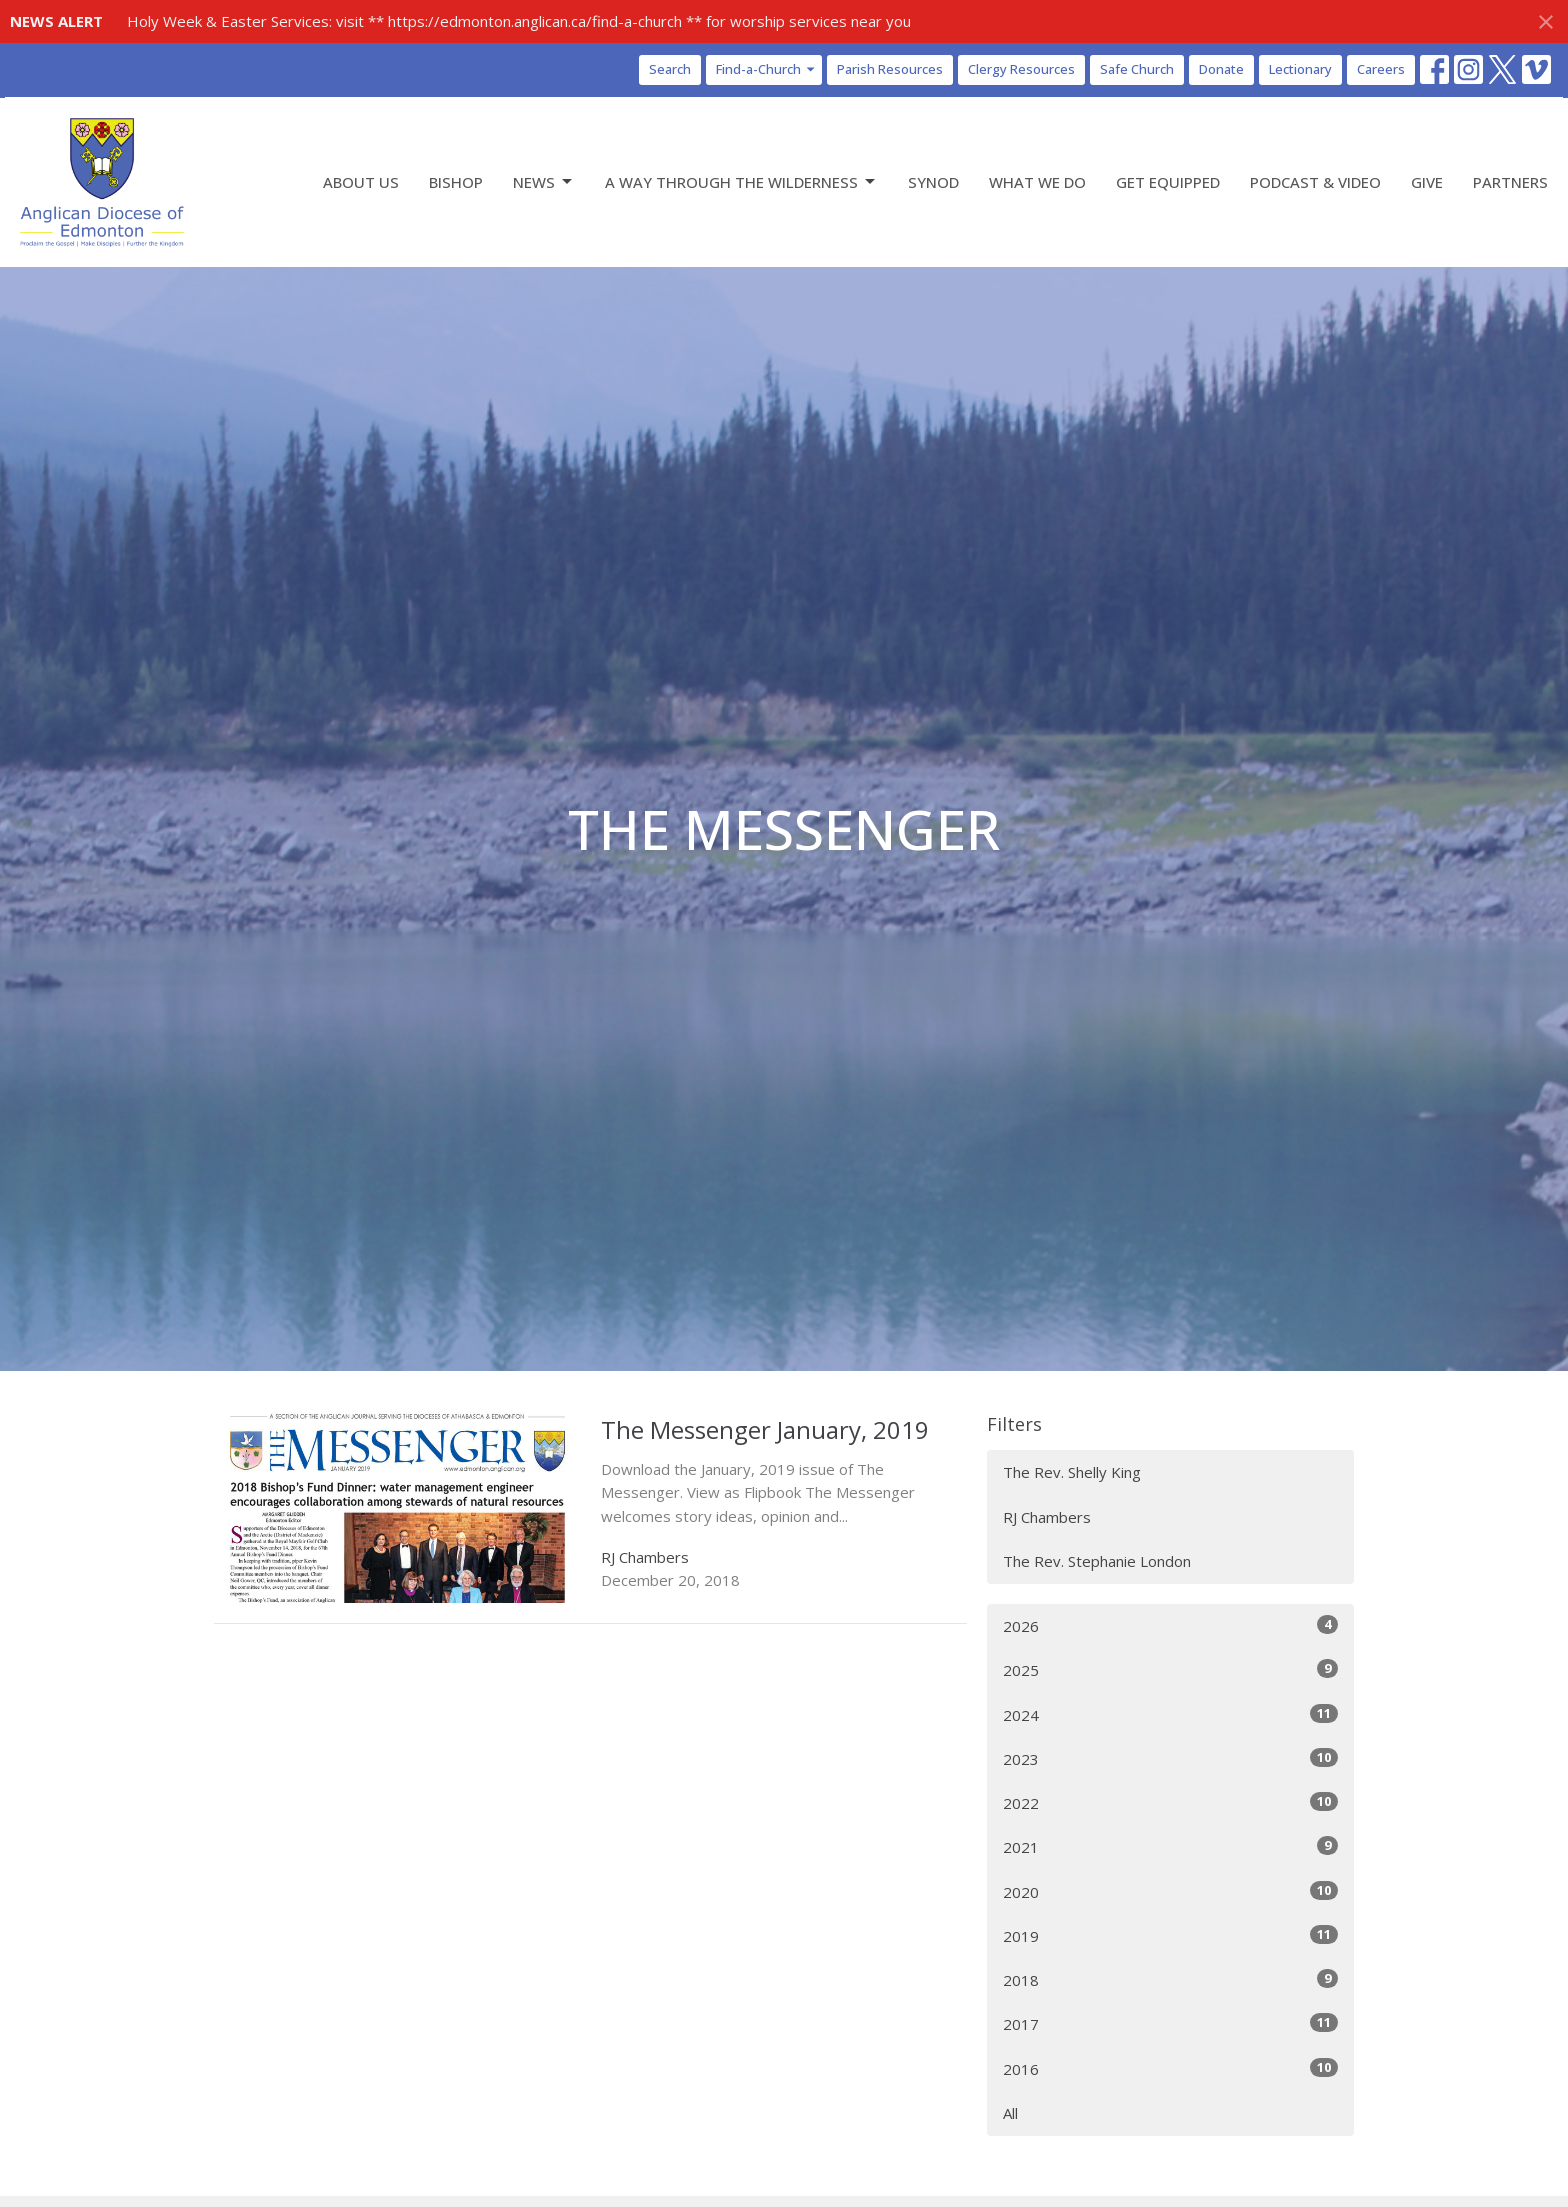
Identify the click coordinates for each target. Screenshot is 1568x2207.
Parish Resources (890, 69)
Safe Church (1137, 69)
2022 (1170, 1802)
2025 (1170, 1669)
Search (670, 69)
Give (1427, 182)
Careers (1381, 69)
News (544, 182)
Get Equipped (1168, 182)
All (1010, 2113)
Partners (1510, 182)
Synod (933, 182)
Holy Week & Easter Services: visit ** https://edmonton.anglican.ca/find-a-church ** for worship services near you (519, 21)
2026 (1170, 1625)
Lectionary (1300, 69)
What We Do (1037, 182)
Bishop (456, 182)
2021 (1170, 1846)
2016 (1170, 2068)
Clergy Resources (1021, 69)
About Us (361, 182)
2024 (1170, 1714)
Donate (1221, 69)
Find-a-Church (766, 69)
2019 (1170, 1935)
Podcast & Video (1315, 182)
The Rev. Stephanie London (1097, 1561)
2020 (1170, 1891)
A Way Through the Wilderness (741, 182)
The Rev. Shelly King (1072, 1472)
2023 (1170, 1758)
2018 (1170, 1979)
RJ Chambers (1047, 1517)
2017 (1170, 2023)
